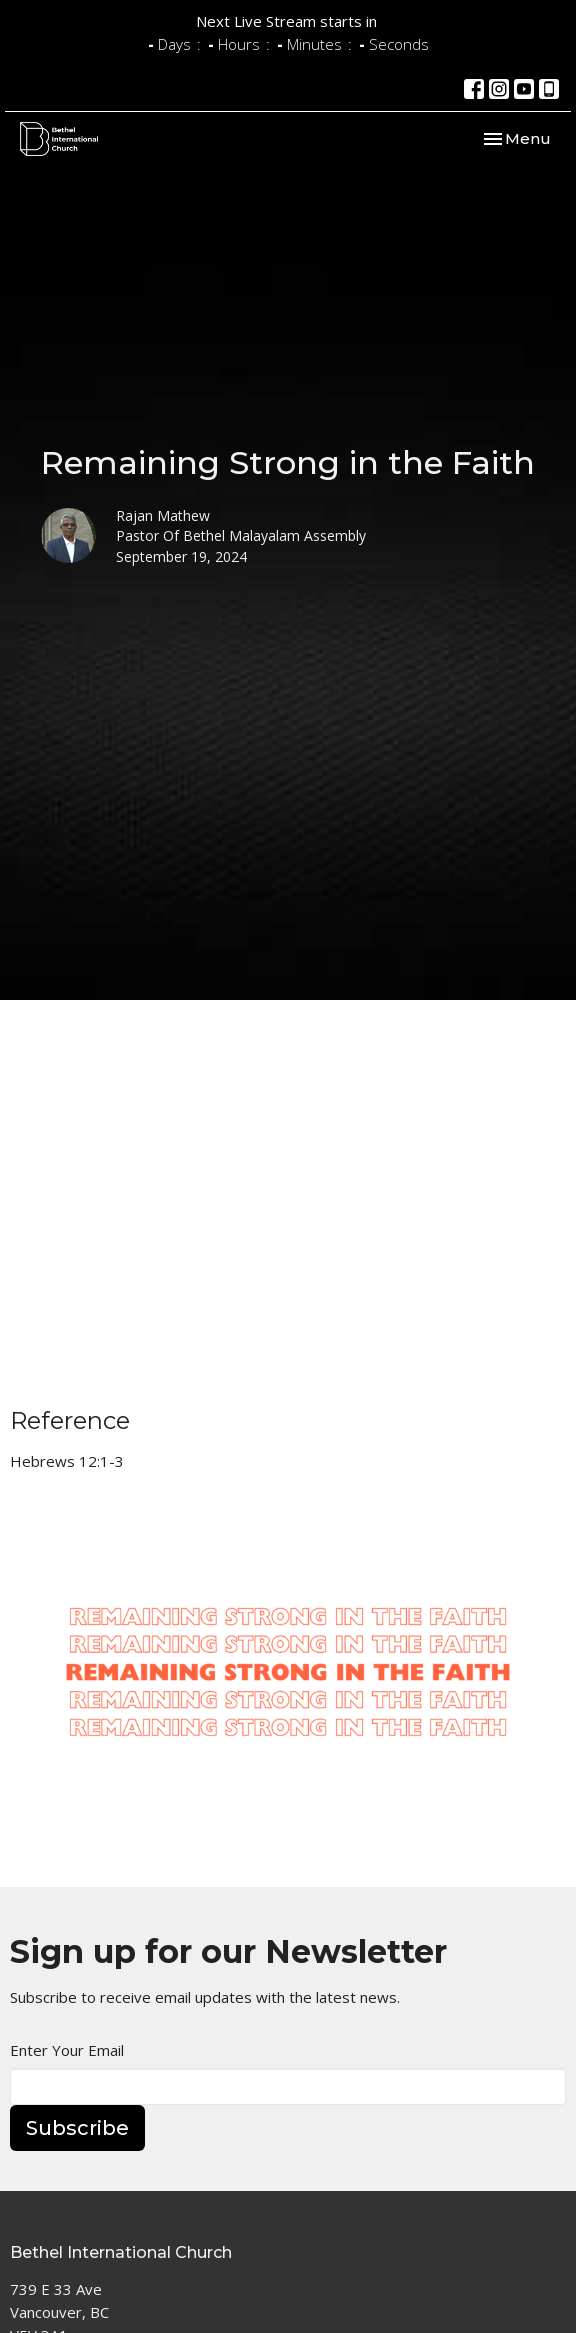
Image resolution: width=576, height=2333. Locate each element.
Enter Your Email (67, 2050)
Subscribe (77, 2128)
